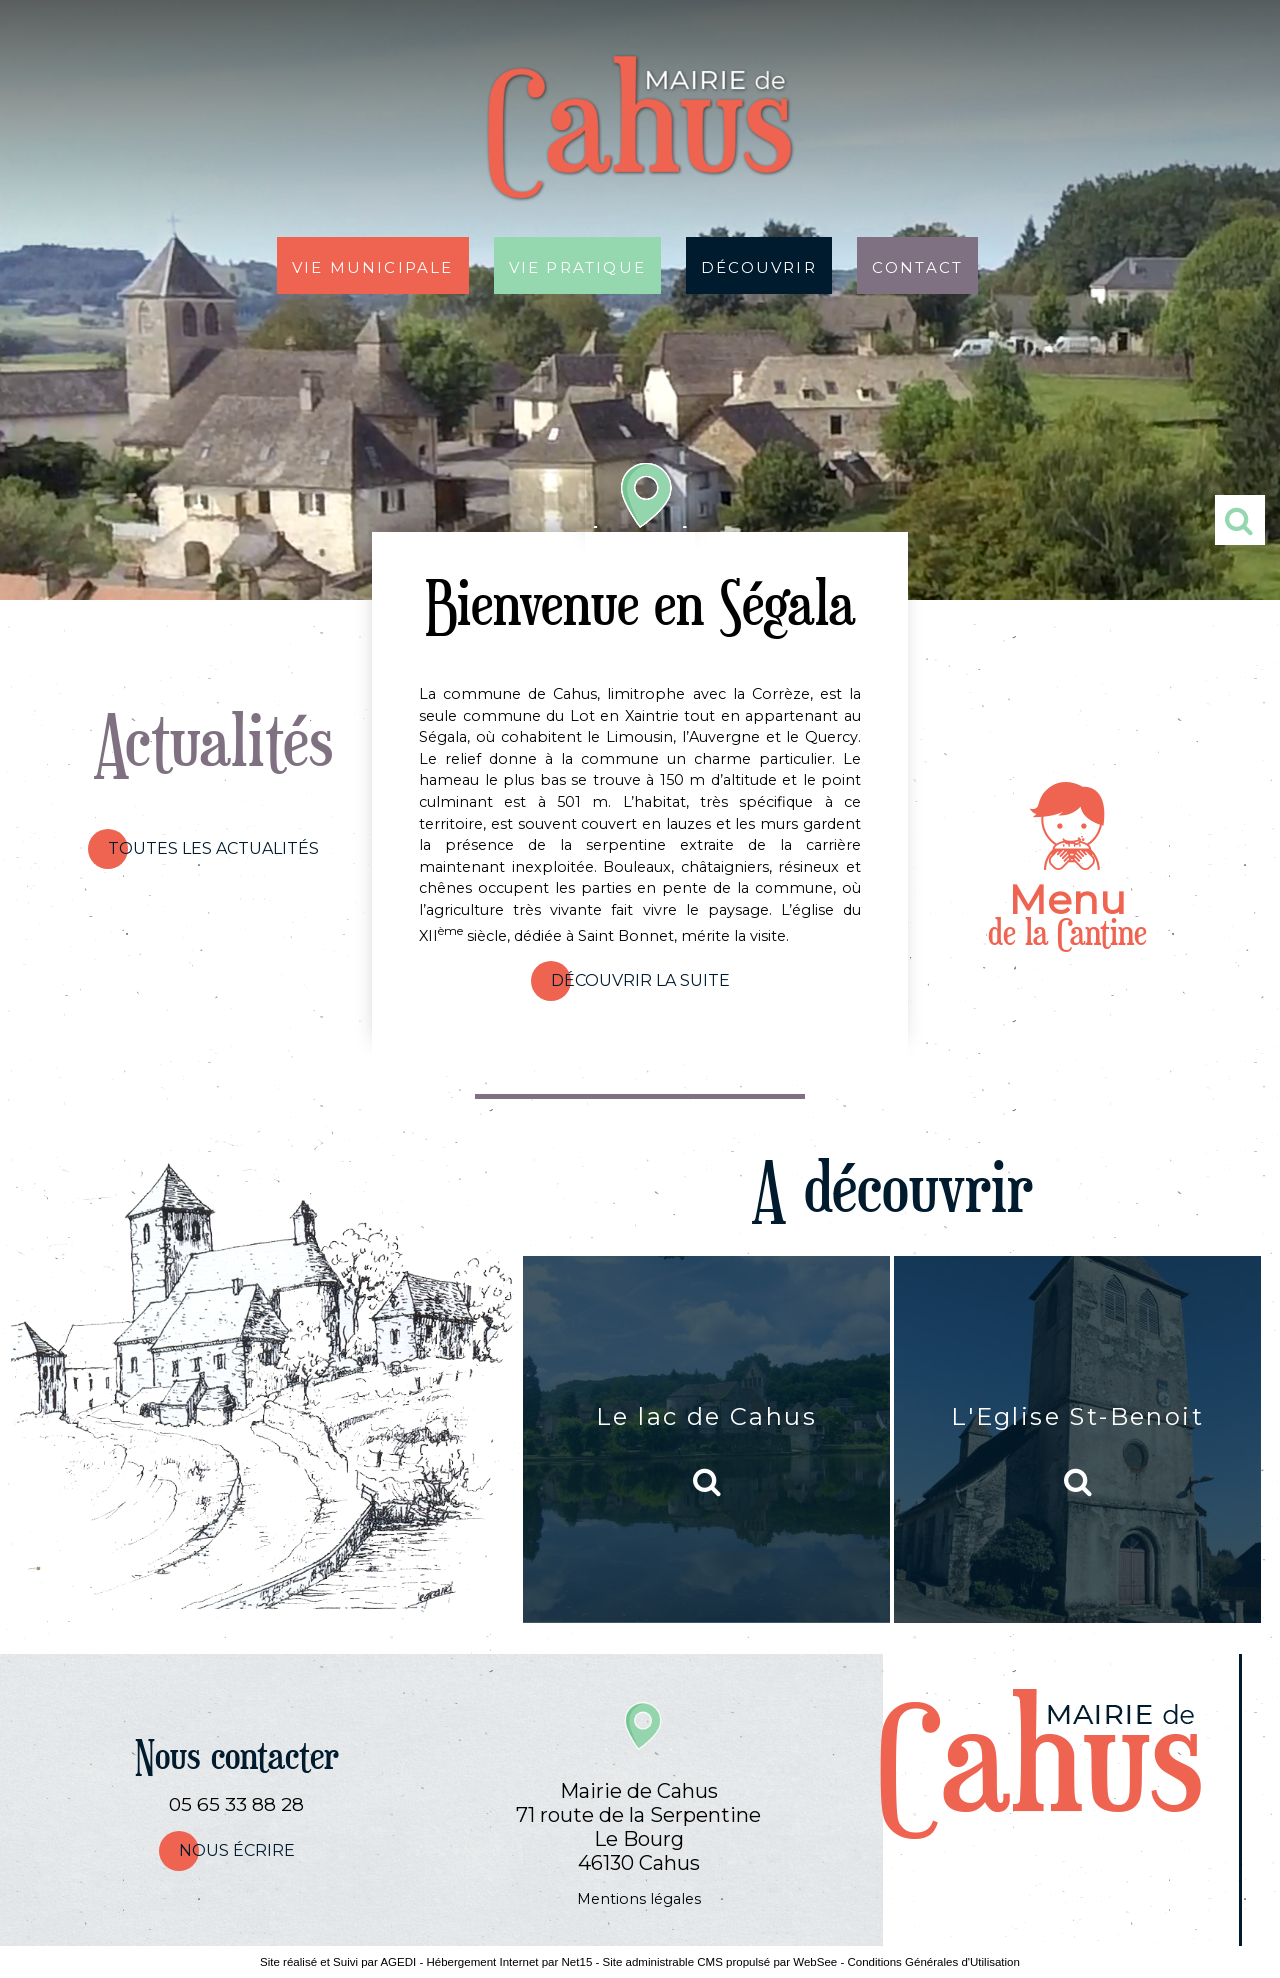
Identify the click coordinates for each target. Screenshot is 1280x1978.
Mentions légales (639, 1899)
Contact (917, 265)
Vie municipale (373, 265)
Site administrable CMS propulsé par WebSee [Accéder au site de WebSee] (720, 1962)
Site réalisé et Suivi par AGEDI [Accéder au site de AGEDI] (338, 1962)
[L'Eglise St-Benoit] (1077, 1439)
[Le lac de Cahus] (706, 1439)
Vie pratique (577, 265)
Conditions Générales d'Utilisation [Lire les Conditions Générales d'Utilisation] (933, 1962)
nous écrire (237, 1850)
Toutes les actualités (213, 848)
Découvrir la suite (640, 980)
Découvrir (759, 265)
